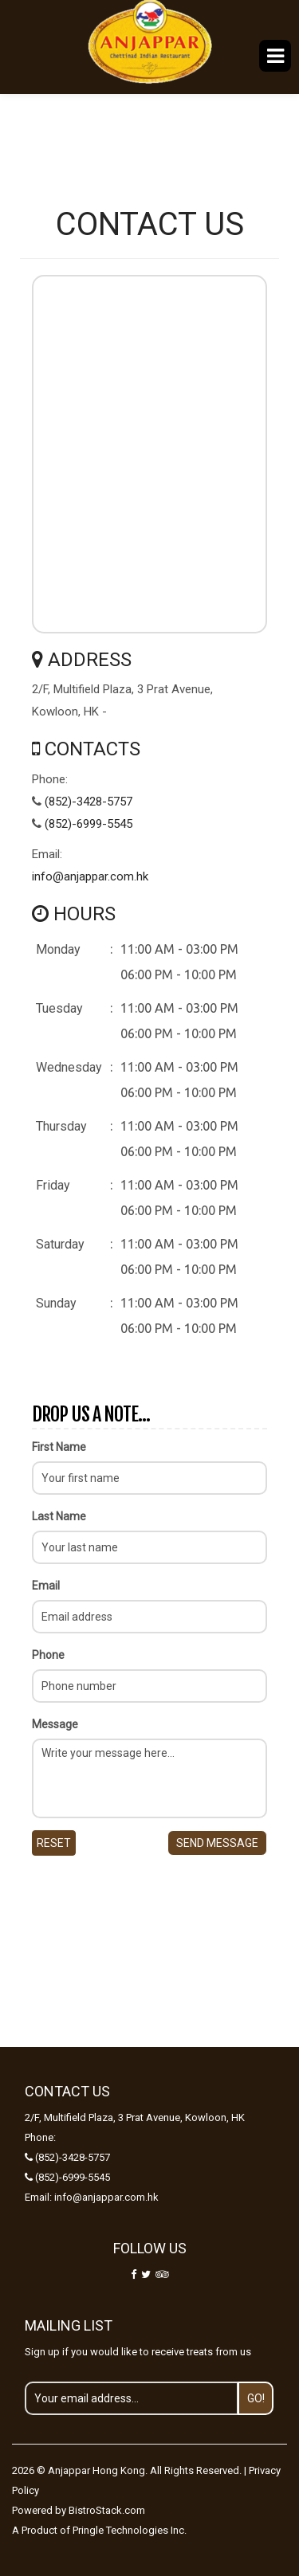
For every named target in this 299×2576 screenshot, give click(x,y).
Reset (54, 1843)
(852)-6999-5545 (88, 824)
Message (55, 1724)
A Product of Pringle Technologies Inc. (99, 2530)
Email (46, 1585)
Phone (48, 1655)
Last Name (59, 1516)
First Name (59, 1447)
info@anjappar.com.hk (90, 876)
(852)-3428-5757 (88, 801)
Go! (256, 2398)
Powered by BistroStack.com (78, 2510)
